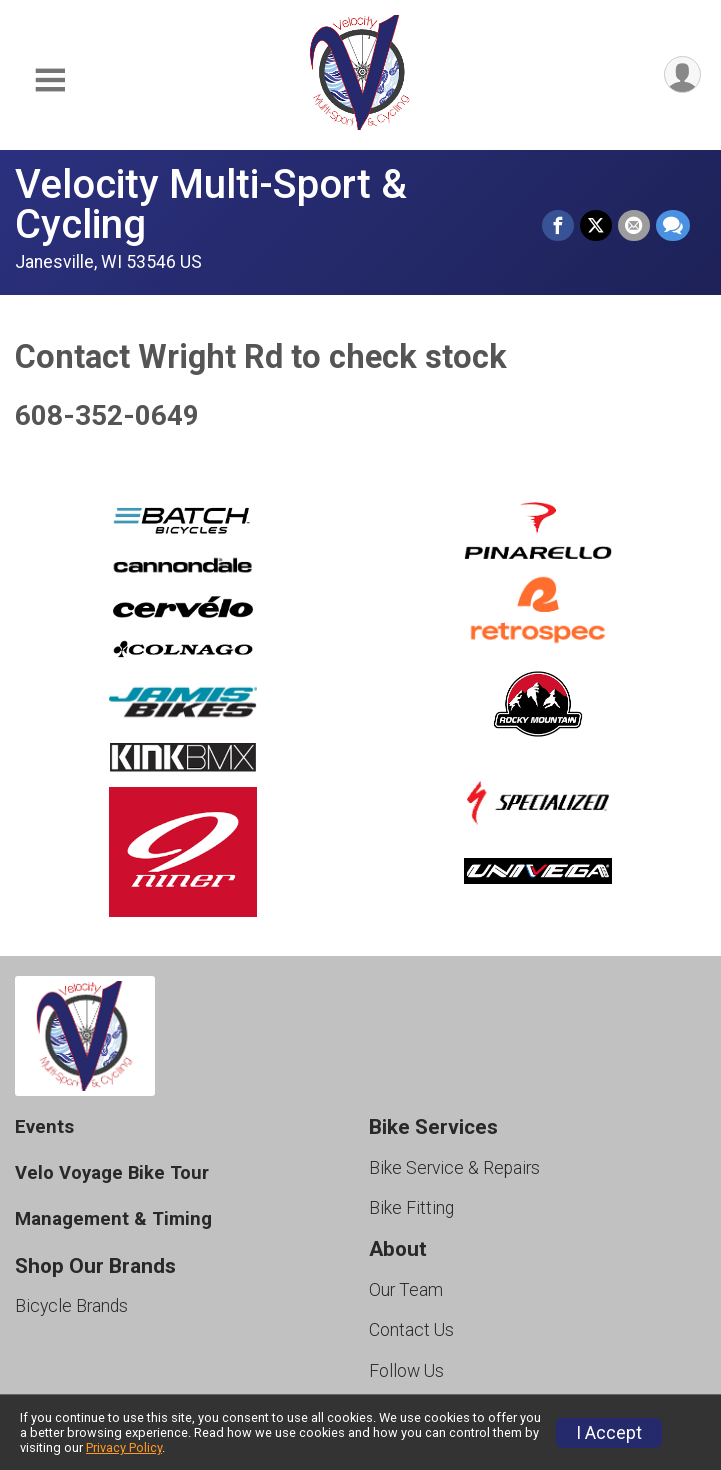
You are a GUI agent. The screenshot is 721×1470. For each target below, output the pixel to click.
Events (44, 1126)
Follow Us (406, 1371)
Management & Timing (113, 1218)
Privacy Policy (124, 1447)
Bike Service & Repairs (454, 1168)
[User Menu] (682, 74)
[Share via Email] (634, 226)
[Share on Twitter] (596, 226)
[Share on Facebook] (558, 226)
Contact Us (411, 1330)
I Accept (609, 1433)
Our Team (406, 1290)
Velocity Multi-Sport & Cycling (211, 204)
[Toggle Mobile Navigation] (50, 80)
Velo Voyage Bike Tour (112, 1172)
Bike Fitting (411, 1208)
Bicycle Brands (71, 1306)
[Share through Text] (673, 226)
